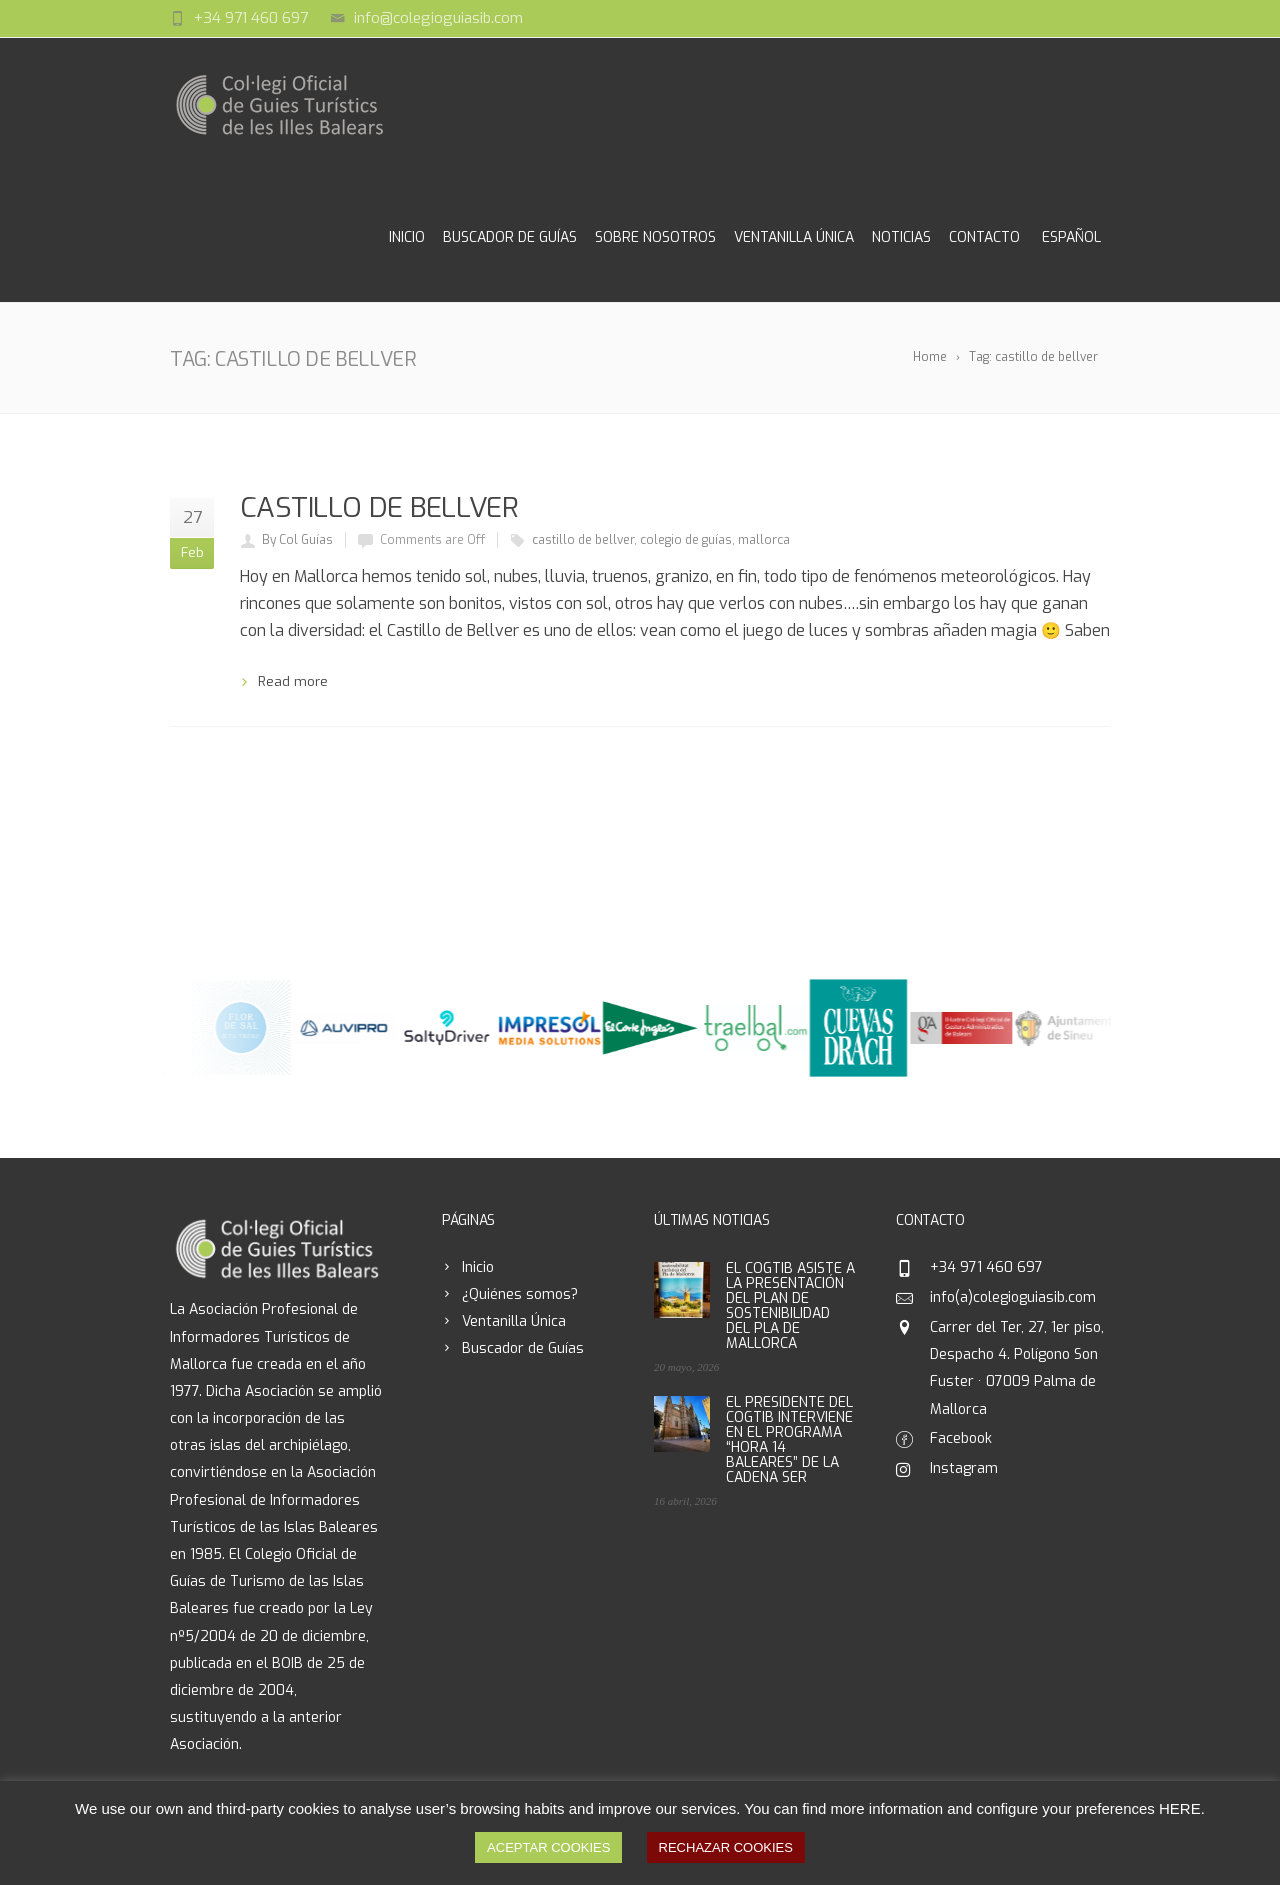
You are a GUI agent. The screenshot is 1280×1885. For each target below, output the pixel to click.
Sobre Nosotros (655, 237)
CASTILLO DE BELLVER (379, 507)
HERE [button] (1180, 1808)
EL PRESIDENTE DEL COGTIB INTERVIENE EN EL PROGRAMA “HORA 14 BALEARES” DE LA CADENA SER (789, 1440)
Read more (293, 681)
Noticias (901, 237)
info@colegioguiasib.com (438, 18)
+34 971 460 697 (251, 18)
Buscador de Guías (510, 237)
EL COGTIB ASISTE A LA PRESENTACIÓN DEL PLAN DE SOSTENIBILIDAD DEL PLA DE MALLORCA (790, 1306)
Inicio (407, 237)
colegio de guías (686, 540)
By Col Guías (297, 540)
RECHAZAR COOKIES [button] (726, 1847)
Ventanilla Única (794, 237)
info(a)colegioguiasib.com (1013, 1297)
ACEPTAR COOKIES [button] (548, 1847)
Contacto (984, 237)
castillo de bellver (583, 540)
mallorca (764, 540)
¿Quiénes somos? (520, 1294)
